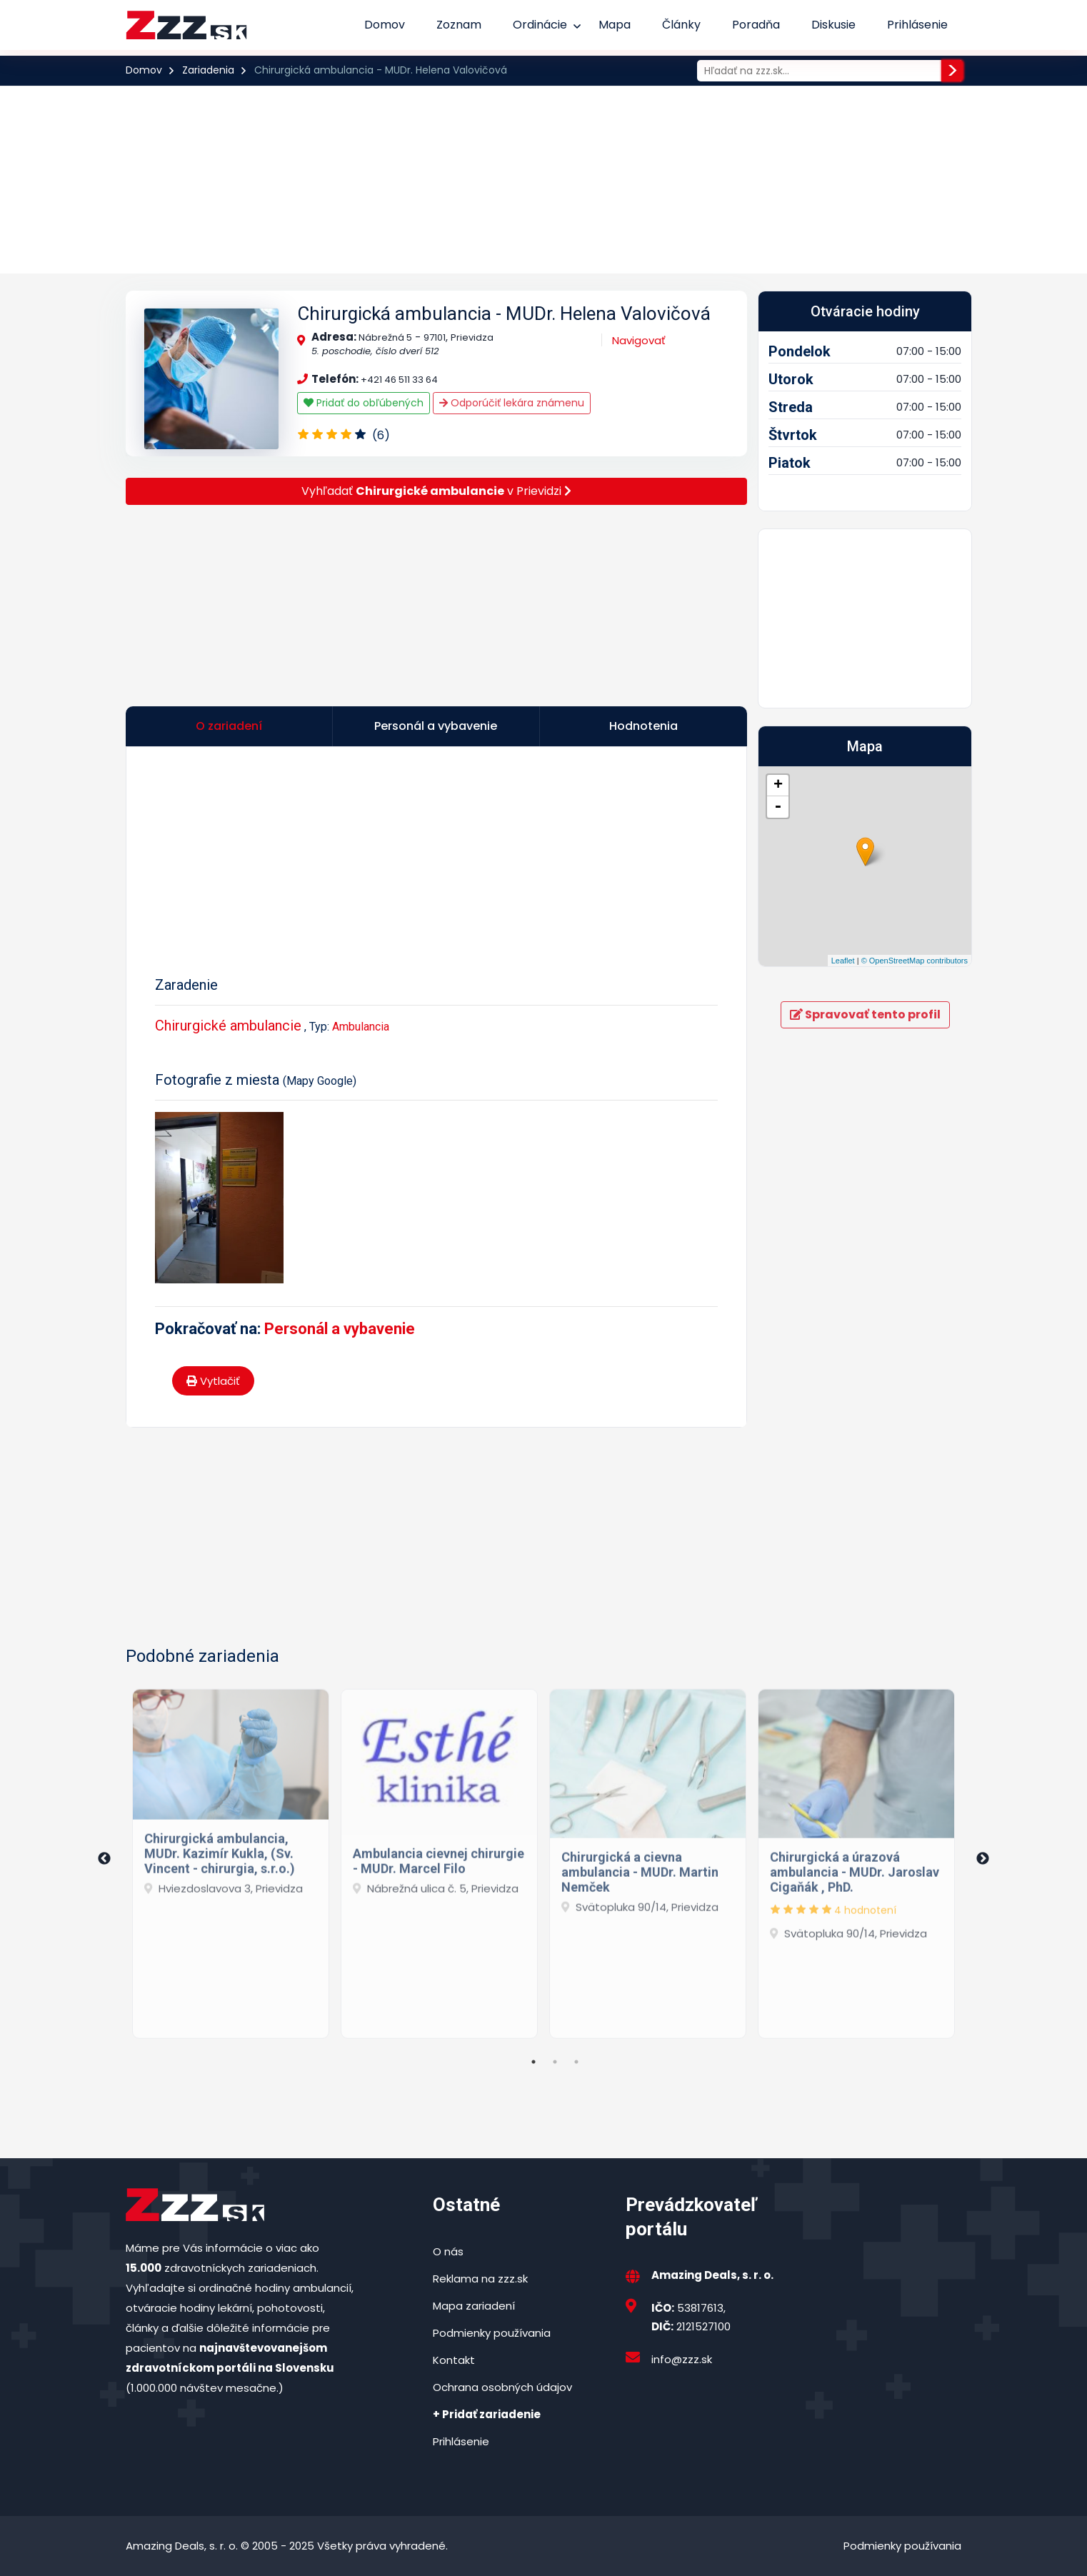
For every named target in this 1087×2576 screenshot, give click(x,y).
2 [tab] (555, 2062)
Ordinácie (540, 24)
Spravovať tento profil (865, 1014)
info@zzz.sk (681, 2359)
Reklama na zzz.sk (480, 2278)
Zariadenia (208, 70)
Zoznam (458, 24)
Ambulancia (360, 1026)
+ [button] (778, 785)
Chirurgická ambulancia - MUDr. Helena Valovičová (504, 313)
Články (681, 24)
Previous (104, 1859)
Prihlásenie (917, 24)
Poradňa (756, 24)
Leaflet (843, 960)
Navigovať (639, 340)
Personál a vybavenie (339, 1329)
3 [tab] (576, 2062)
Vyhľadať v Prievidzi (436, 491)
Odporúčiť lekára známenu (511, 403)
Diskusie (833, 24)
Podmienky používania (492, 2332)
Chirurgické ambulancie (228, 1025)
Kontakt (454, 2359)
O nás (448, 2251)
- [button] (778, 807)
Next (983, 1859)
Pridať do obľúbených (364, 403)
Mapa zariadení (474, 2305)
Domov (384, 24)
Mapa (614, 24)
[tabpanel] (230, 1859)
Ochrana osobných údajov (502, 2387)
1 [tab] (533, 2062)
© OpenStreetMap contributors (914, 960)
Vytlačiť (213, 1380)
